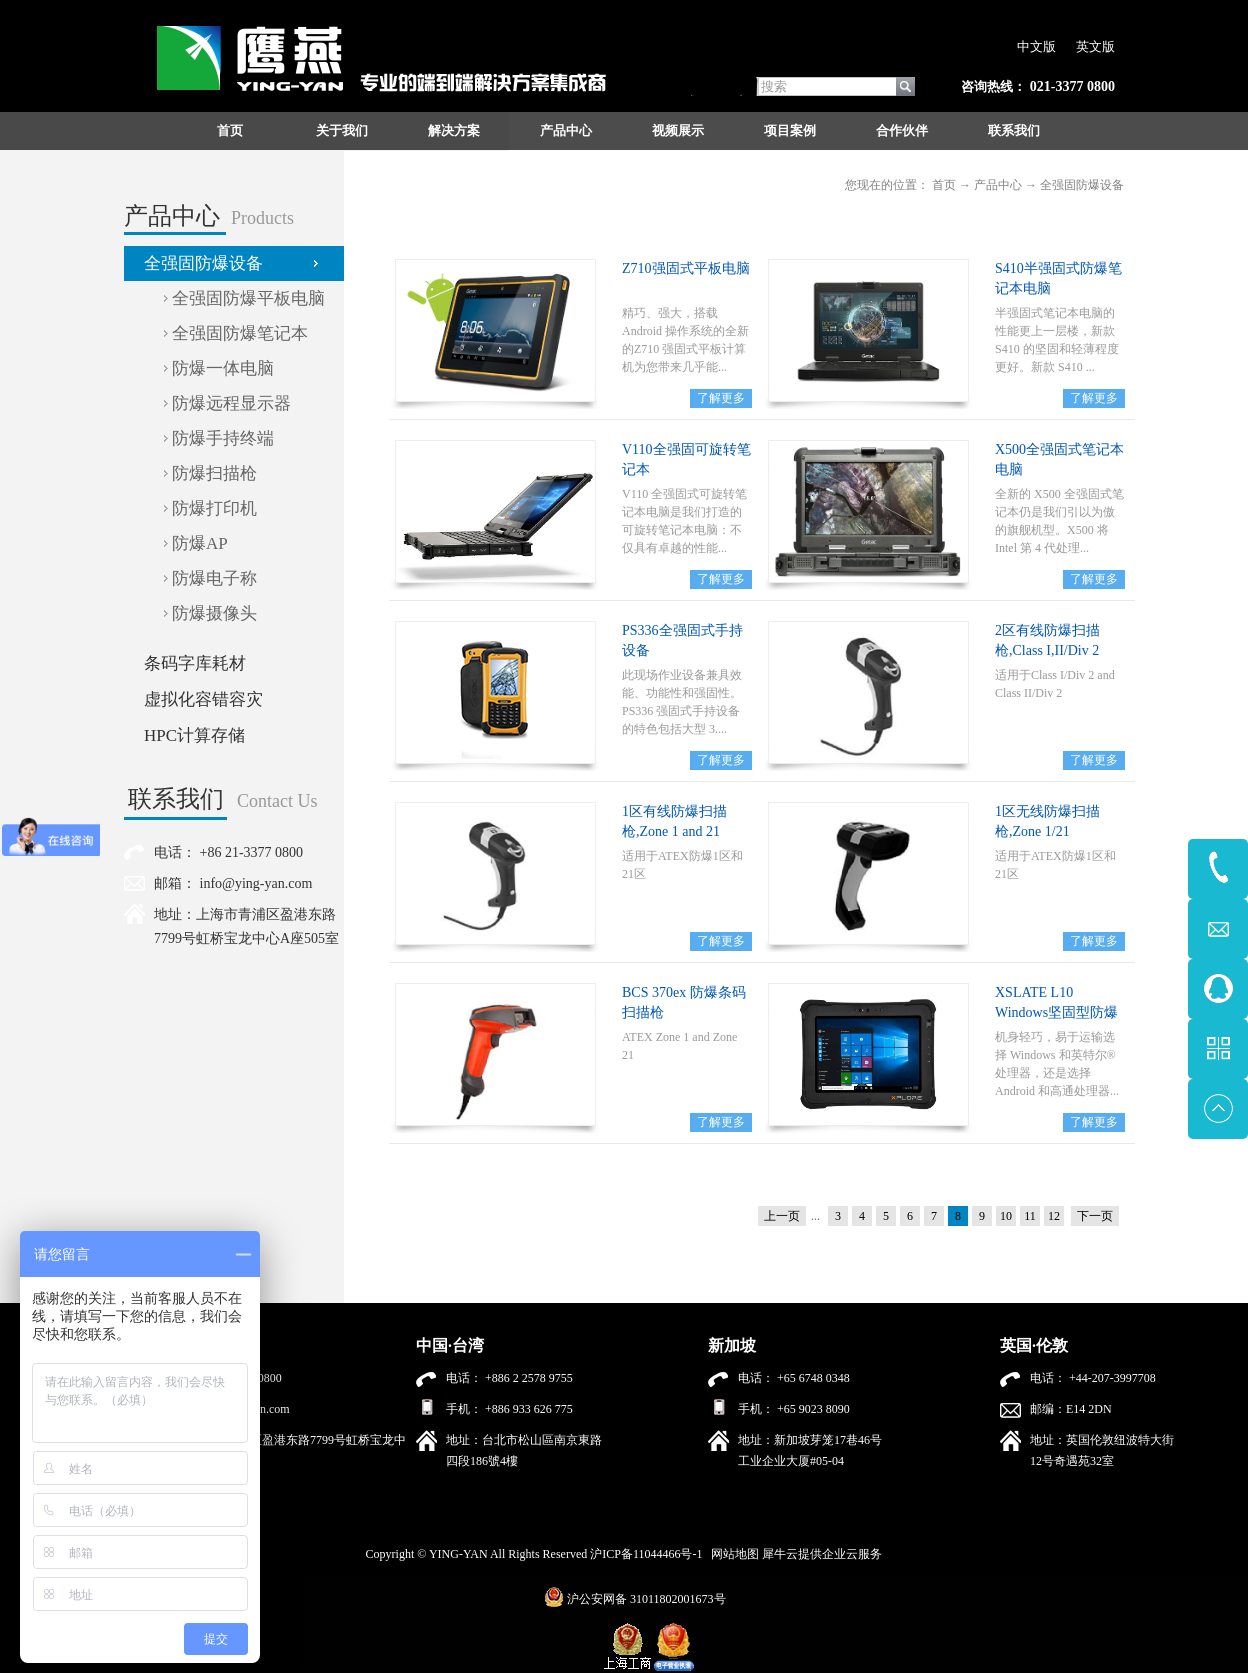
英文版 (1095, 46)
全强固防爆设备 (1082, 185)
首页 (230, 130)
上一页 (782, 1216)
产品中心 (998, 185)
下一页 (1095, 1216)
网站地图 (732, 1554)
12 (1054, 1216)
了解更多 (721, 398)
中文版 (1036, 46)
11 (1030, 1216)
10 (1006, 1216)
